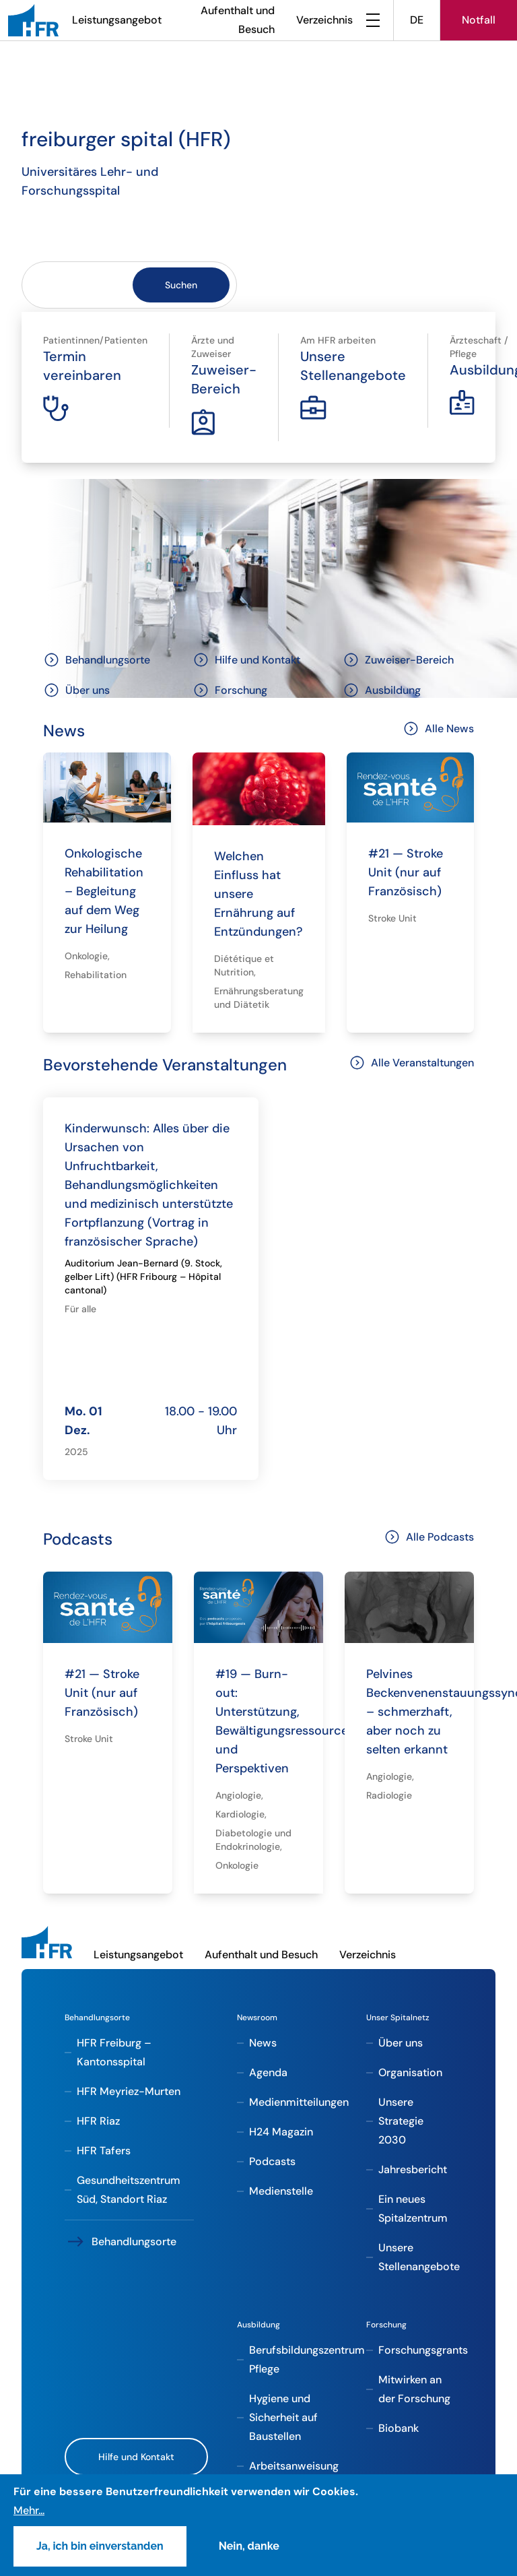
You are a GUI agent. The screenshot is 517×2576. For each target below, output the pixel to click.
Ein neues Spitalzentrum (413, 2208)
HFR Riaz (98, 2121)
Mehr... (28, 2510)
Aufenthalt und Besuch (261, 1954)
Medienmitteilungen (299, 2102)
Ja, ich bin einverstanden (100, 2546)
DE (416, 20)
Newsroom (257, 2017)
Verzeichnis (324, 20)
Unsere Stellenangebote (419, 2257)
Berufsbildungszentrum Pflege (307, 2359)
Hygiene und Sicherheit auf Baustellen (283, 2417)
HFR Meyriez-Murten (128, 2091)
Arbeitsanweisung (294, 2466)
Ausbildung (258, 2324)
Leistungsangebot (117, 20)
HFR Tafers (104, 2151)
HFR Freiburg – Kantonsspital (114, 2052)
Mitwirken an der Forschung (414, 2389)
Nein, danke (249, 2546)
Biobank (398, 2428)
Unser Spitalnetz (397, 2017)
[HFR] (33, 20)
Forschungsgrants (423, 2350)
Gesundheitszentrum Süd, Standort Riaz (128, 2189)
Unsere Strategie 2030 (400, 2121)
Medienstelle (281, 2191)
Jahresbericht (412, 2169)
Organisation (410, 2072)
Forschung (386, 2324)
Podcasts (272, 2161)
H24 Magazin (281, 2132)
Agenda (268, 2072)
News (263, 2043)
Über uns (400, 2043)
